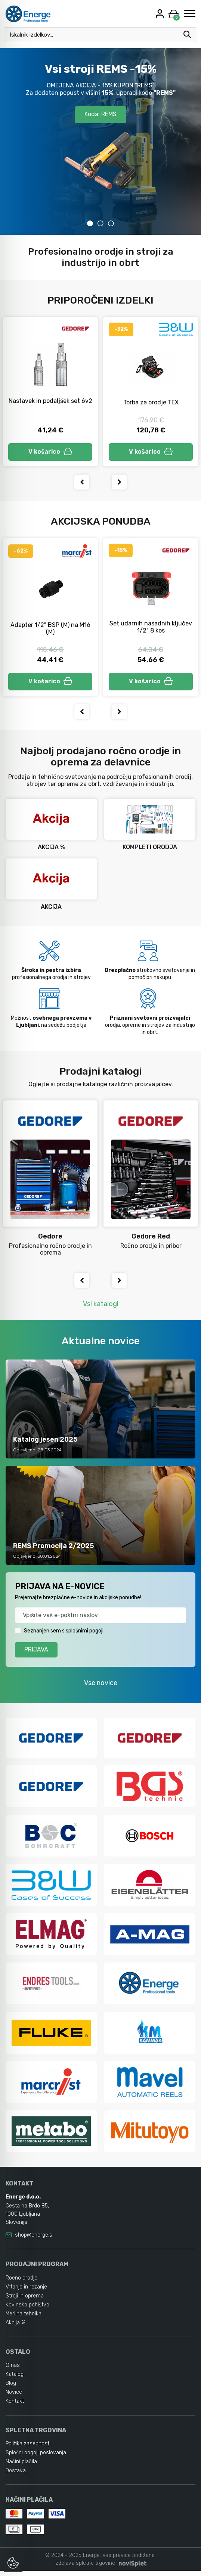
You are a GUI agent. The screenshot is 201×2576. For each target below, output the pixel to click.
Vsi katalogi (100, 1308)
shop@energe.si (34, 2240)
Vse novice (100, 1687)
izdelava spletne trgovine (85, 2568)
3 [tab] (111, 223)
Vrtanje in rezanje (26, 2291)
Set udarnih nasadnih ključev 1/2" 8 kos (150, 629)
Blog (11, 2388)
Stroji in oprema (25, 2300)
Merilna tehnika (23, 2318)
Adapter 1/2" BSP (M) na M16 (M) (50, 631)
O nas (13, 2370)
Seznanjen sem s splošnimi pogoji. (64, 1635)
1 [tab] (90, 223)
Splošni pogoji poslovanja (36, 2457)
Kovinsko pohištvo (27, 2309)
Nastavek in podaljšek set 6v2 (50, 400)
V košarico (50, 452)
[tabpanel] (100, 141)
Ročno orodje (21, 2283)
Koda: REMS (100, 114)
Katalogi (15, 2379)
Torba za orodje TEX (151, 402)
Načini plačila (21, 2466)
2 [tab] (100, 223)
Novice (14, 2397)
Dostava (16, 2475)
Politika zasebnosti (28, 2448)
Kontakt (15, 2406)
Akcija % (15, 2327)
